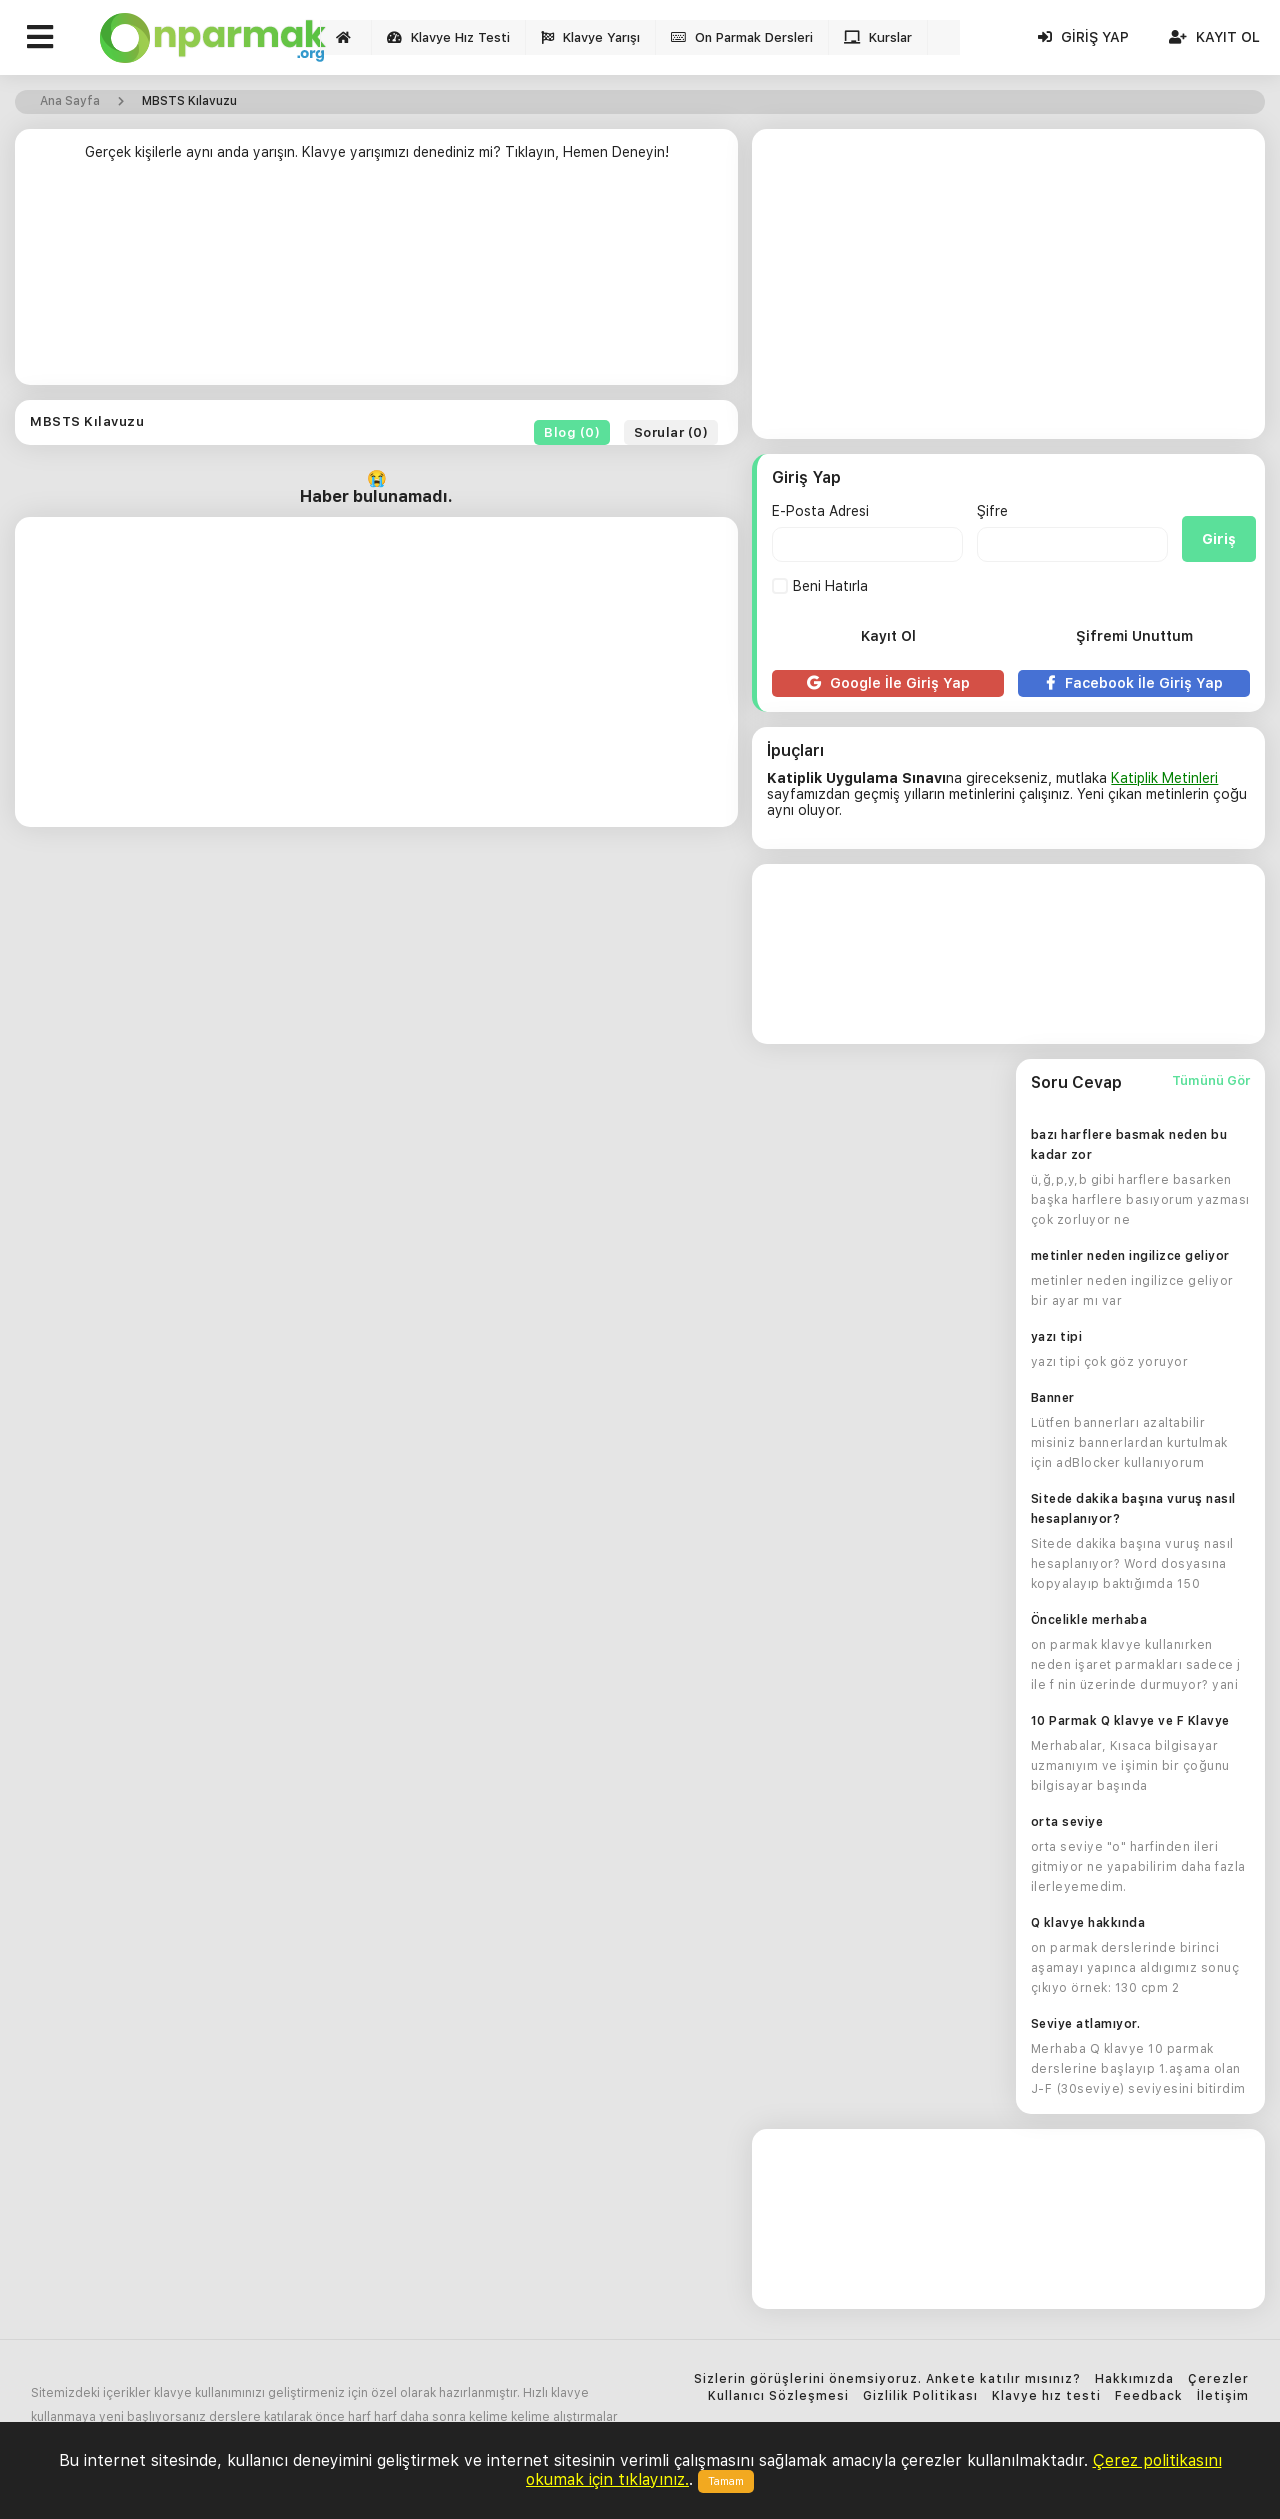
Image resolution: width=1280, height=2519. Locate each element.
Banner (1053, 1398)
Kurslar (878, 37)
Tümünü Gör (1211, 1081)
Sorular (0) (671, 432)
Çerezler (1218, 2379)
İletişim (1223, 2396)
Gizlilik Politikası (920, 2396)
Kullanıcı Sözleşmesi (778, 2396)
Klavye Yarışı (590, 37)
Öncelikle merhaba (1089, 1620)
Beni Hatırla (820, 586)
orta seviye (1067, 1822)
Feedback (1149, 2396)
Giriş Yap (1083, 37)
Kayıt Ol (1214, 37)
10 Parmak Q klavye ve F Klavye (1130, 1721)
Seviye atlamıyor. (1086, 2024)
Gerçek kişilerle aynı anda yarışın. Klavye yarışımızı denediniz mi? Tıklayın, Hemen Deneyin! (377, 152)
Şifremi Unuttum (1134, 636)
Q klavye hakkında (1088, 1923)
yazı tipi (1057, 1337)
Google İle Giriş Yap (888, 683)
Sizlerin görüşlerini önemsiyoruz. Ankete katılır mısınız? (887, 2379)
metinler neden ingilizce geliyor (1130, 1256)
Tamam (726, 2481)
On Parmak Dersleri (742, 37)
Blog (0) (572, 432)
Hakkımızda (1134, 2379)
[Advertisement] (376, 281)
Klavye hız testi (1046, 2396)
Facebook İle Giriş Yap (1134, 683)
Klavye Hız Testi (448, 37)
